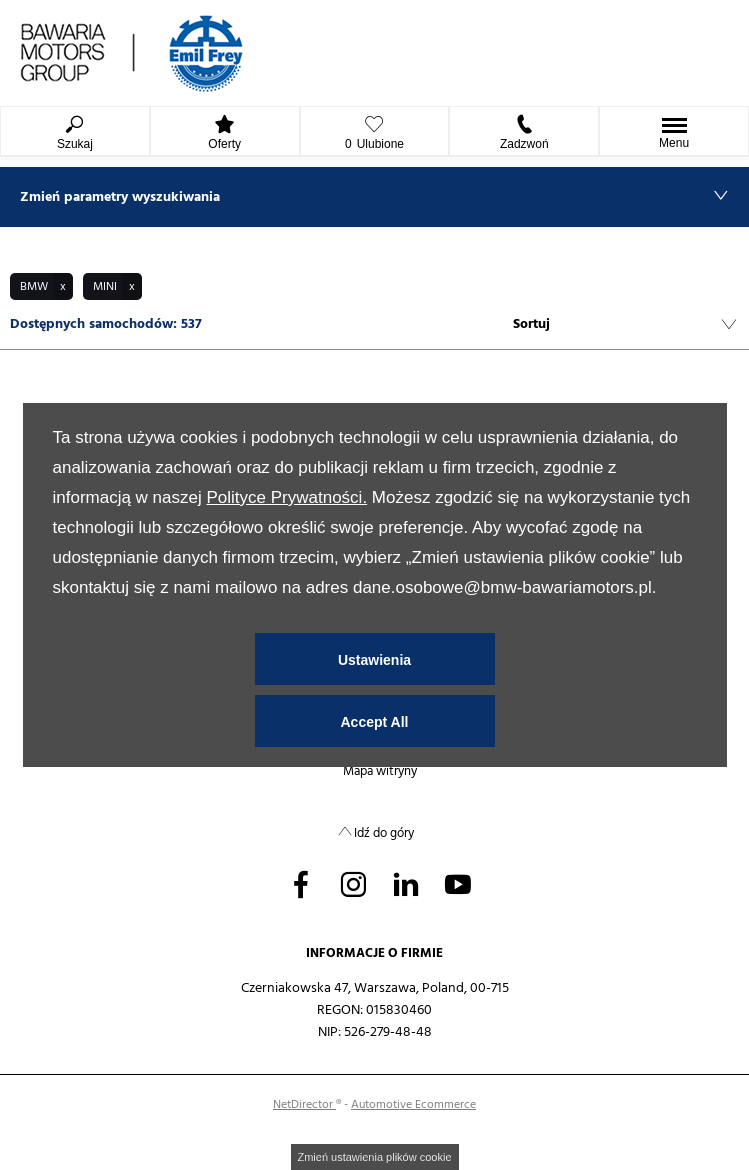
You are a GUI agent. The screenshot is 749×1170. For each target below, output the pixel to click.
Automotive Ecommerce (413, 1104)
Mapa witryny (380, 771)
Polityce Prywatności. (286, 497)
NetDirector (304, 1104)
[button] (41, 286)
